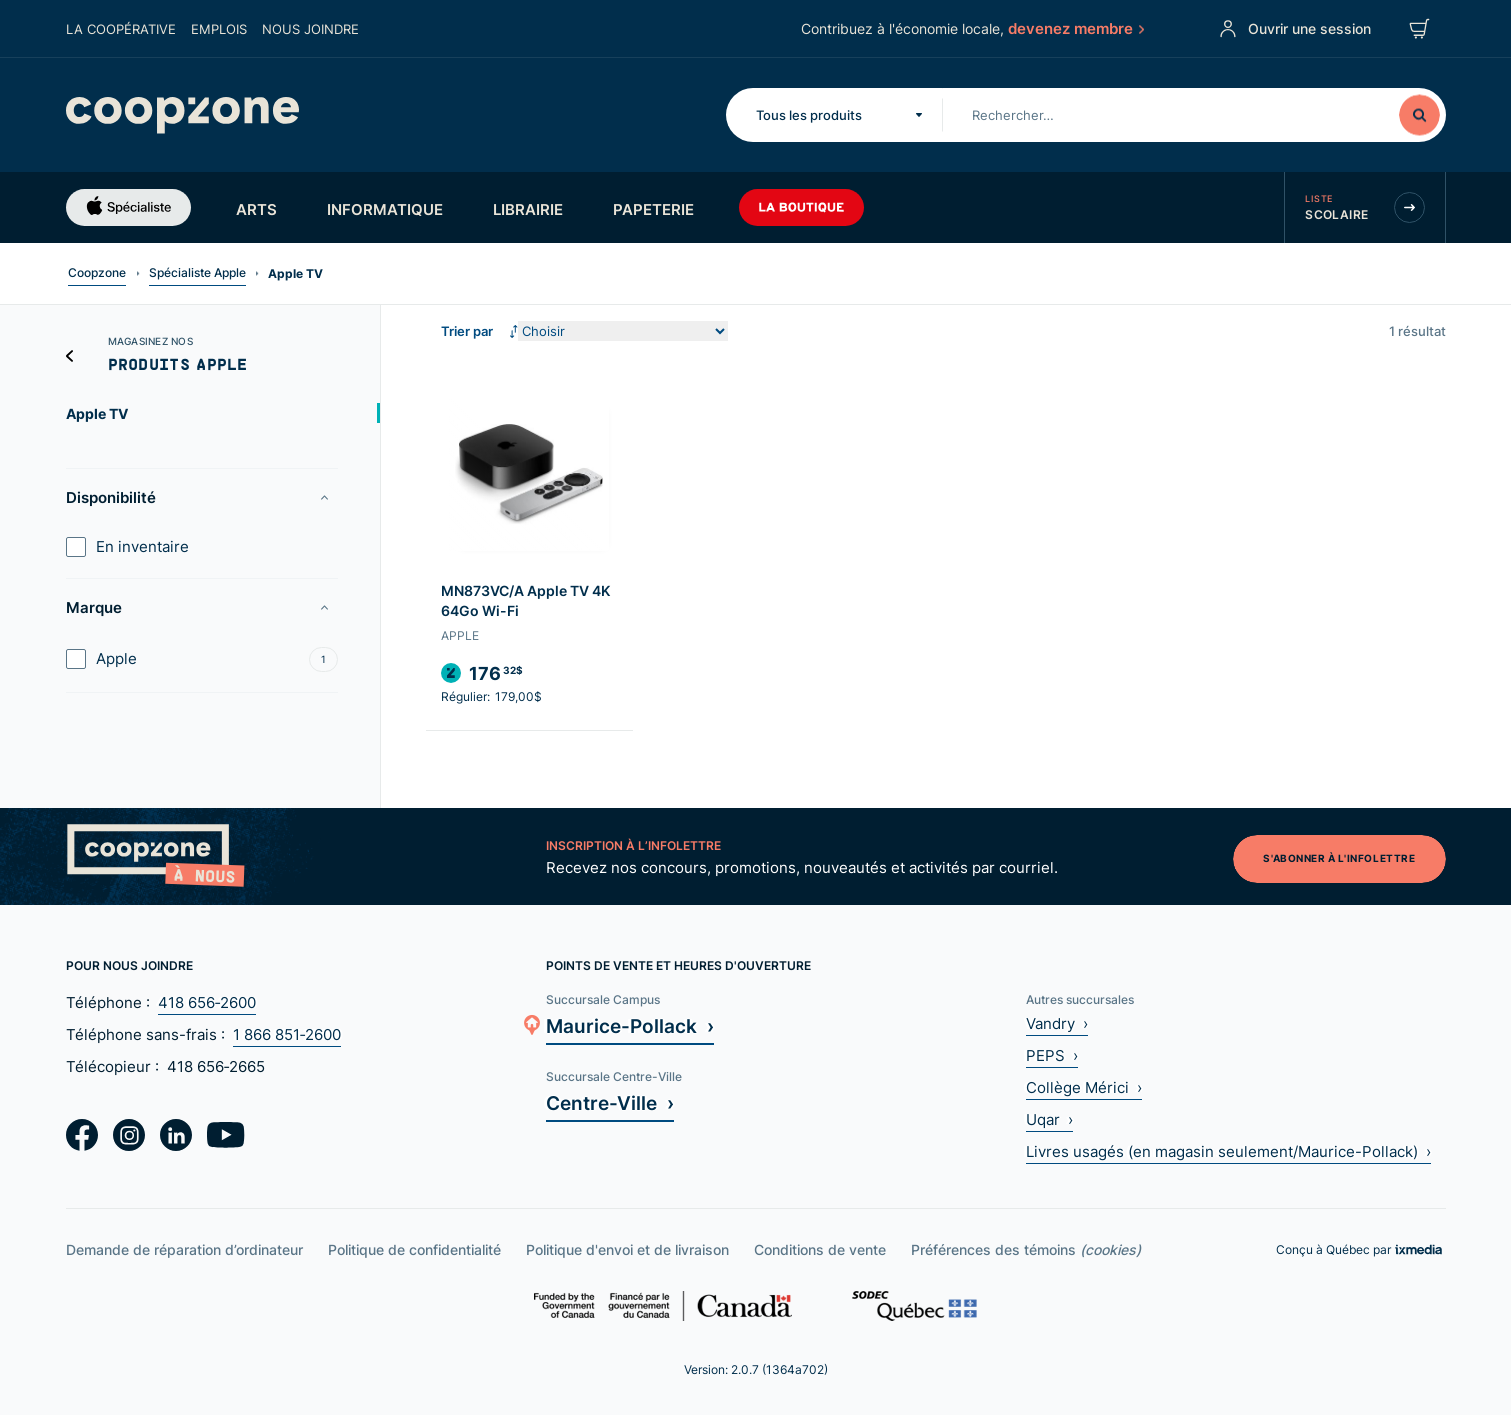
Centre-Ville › (610, 1102)
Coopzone (97, 272)
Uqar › (1049, 1119)
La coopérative (121, 29)
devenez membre (1074, 28)
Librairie (528, 209)
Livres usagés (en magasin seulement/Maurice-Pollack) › (1228, 1151)
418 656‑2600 (207, 1002)
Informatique (385, 209)
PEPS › (1052, 1055)
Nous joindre (310, 29)
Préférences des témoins (1026, 1249)
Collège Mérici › (1084, 1087)
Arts (256, 209)
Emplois (219, 29)
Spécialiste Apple (197, 272)
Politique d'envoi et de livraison (627, 1249)
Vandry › (1057, 1023)
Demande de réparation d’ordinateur (184, 1249)
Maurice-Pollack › (630, 1025)
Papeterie (653, 209)
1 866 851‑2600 (287, 1034)
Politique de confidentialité (414, 1249)
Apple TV (97, 413)
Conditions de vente (820, 1249)
